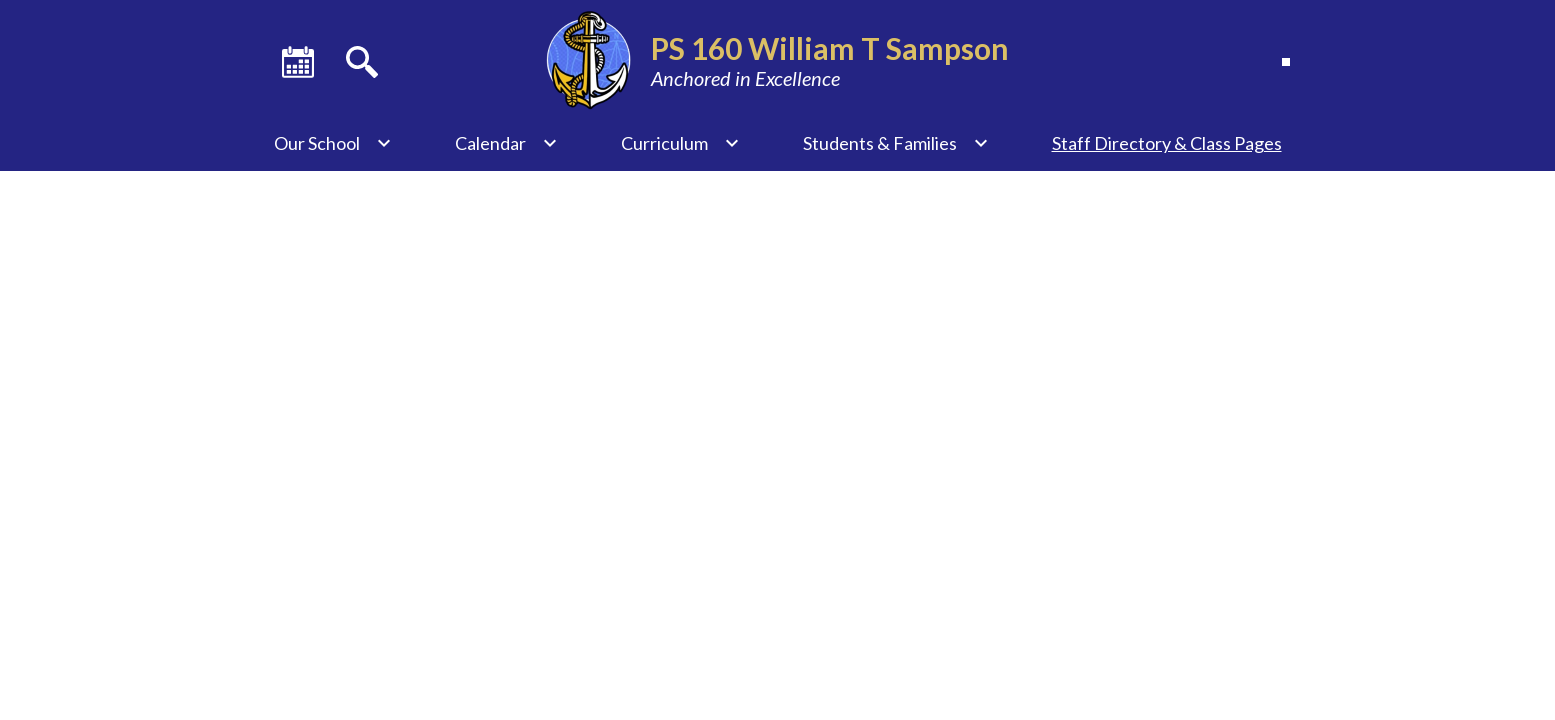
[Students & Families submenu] (896, 143)
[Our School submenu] (333, 143)
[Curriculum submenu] (680, 143)
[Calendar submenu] (506, 143)
